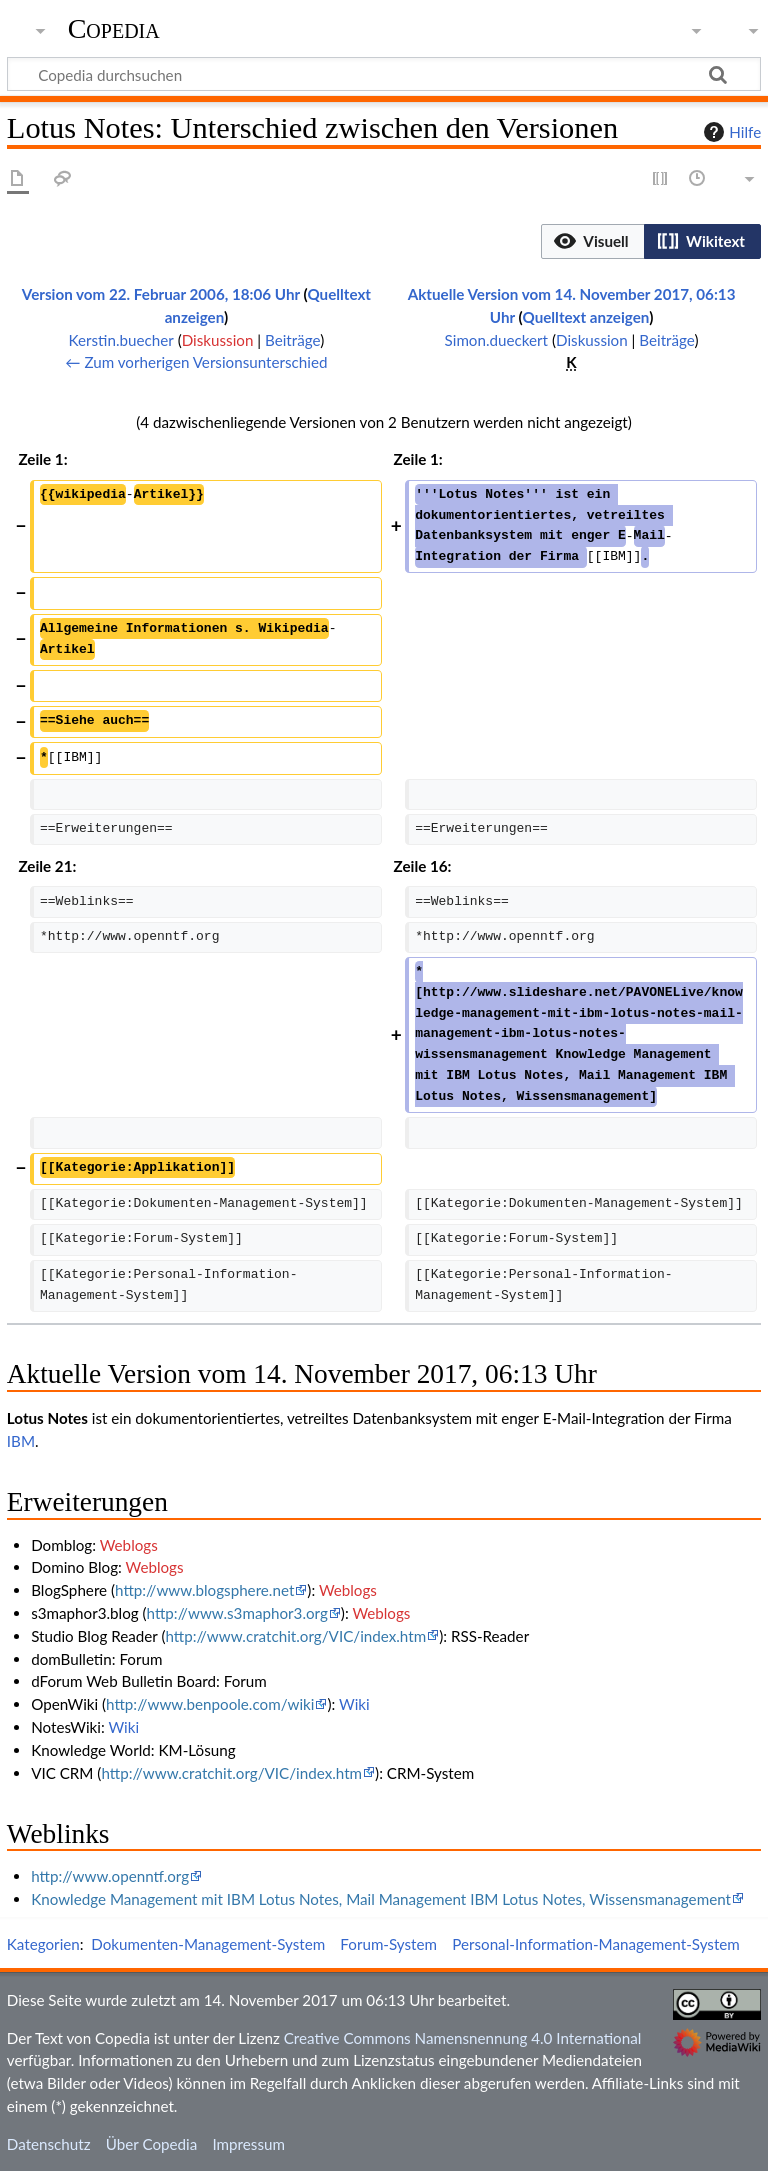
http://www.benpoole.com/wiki (210, 1704)
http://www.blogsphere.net (204, 1590)
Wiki (354, 1704)
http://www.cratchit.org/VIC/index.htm (295, 1636)
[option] (592, 240)
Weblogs (129, 1545)
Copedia (114, 29)
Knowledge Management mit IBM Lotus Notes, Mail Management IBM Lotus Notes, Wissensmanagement (381, 1899)
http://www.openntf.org (110, 1876)
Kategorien (43, 1944)
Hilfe (730, 132)
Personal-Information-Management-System (596, 1944)
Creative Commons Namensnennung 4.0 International (463, 2038)
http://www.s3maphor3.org (237, 1613)
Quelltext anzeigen (585, 317)
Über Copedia (151, 2144)
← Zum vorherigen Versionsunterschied (196, 362)
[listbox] (651, 241)
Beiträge (292, 340)
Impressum (248, 2144)
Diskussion (218, 340)
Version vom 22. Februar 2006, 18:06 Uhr (161, 294)
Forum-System (388, 1944)
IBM (21, 1441)
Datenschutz (49, 2144)
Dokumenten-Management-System (208, 1944)
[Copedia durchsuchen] (384, 74)
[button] (593, 241)
